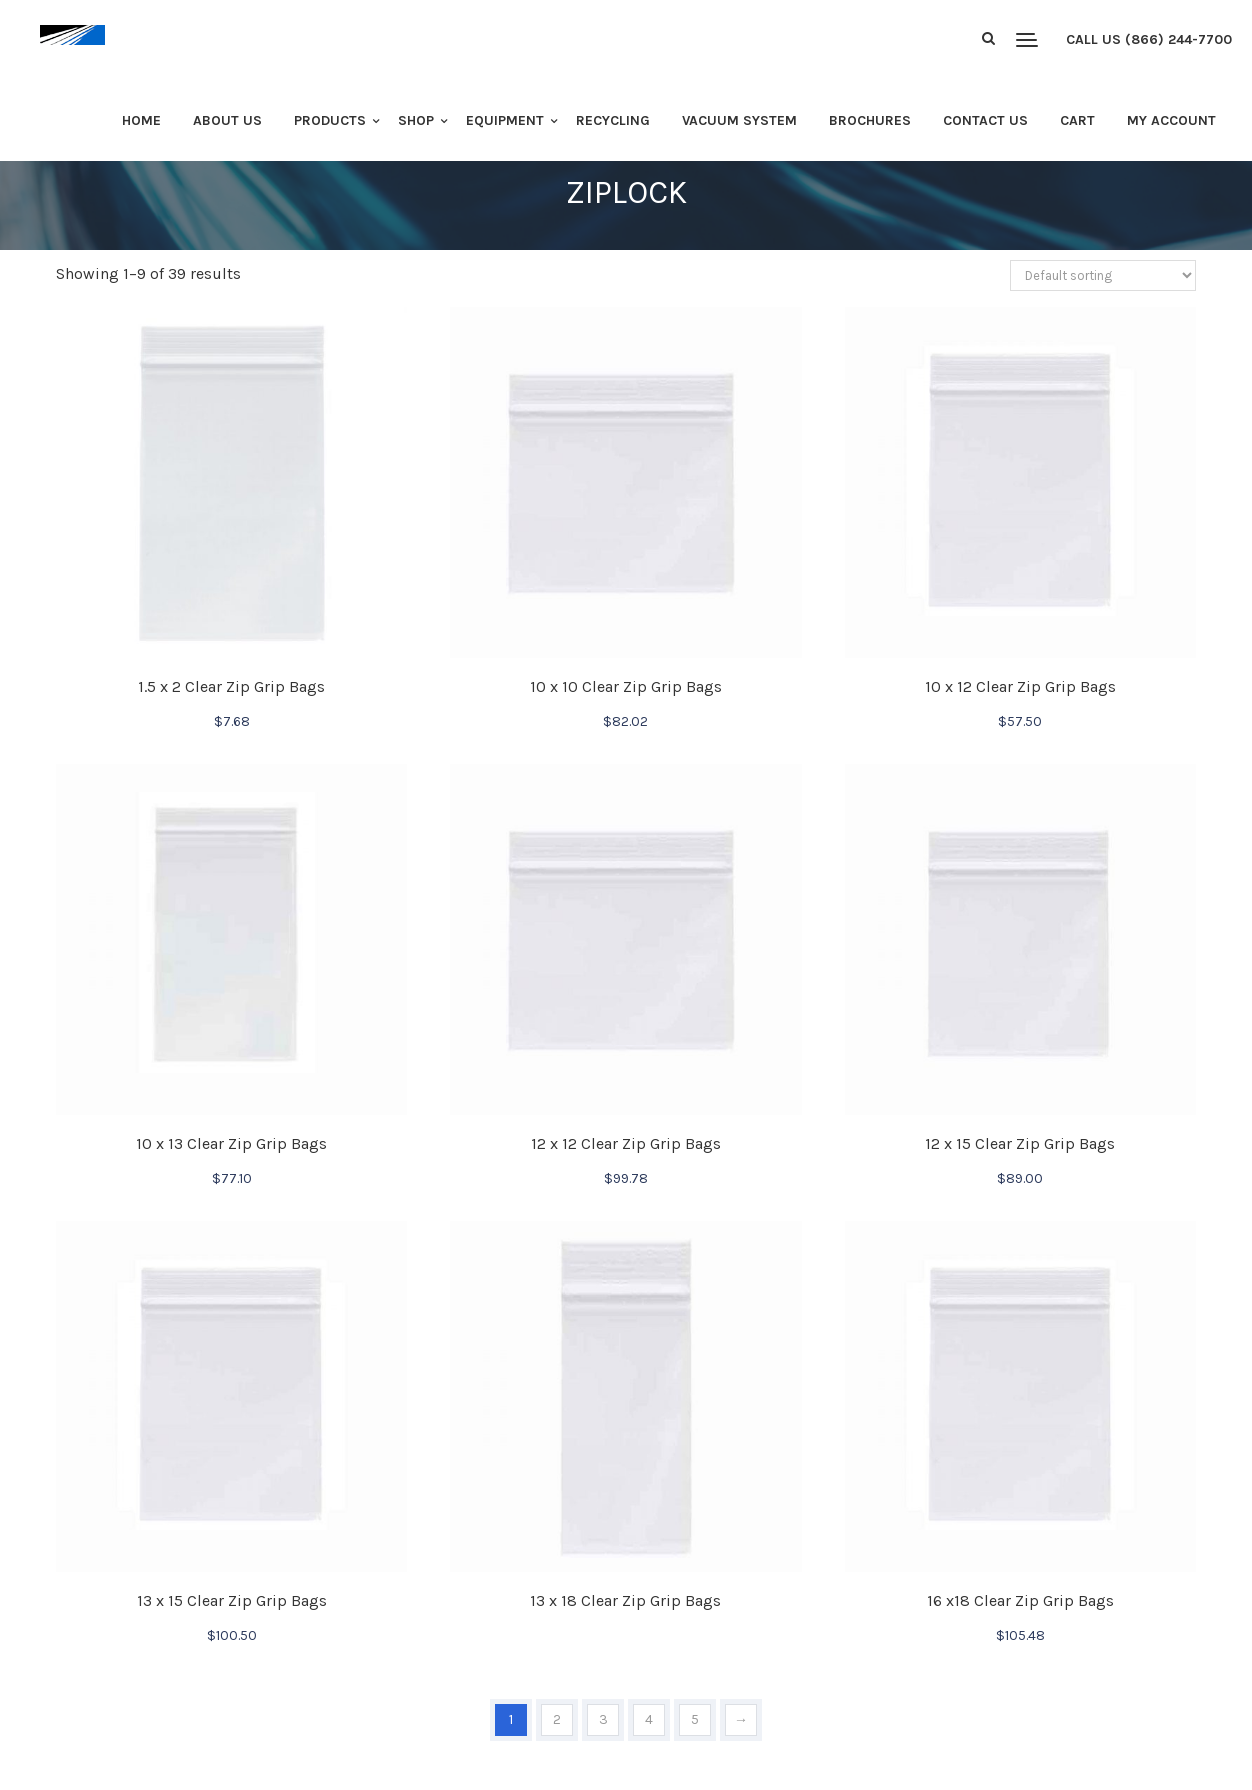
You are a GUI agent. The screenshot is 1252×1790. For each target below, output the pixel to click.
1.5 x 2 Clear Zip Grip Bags (231, 686)
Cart (1077, 120)
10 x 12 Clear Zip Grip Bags (1020, 686)
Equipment (505, 120)
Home (141, 120)
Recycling (613, 120)
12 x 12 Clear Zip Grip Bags (626, 1143)
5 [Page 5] (695, 1719)
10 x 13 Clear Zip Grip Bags (231, 1143)
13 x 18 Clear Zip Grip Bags (625, 1600)
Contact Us (985, 120)
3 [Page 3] (603, 1719)
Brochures (870, 120)
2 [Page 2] (557, 1719)
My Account (1171, 120)
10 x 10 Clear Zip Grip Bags (626, 686)
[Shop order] (1103, 275)
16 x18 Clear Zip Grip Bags (1020, 1600)
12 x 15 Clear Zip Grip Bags (1020, 1143)
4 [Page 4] (649, 1719)
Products (330, 120)
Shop (416, 120)
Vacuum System (739, 120)
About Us (227, 120)
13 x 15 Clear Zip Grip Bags (232, 1600)
